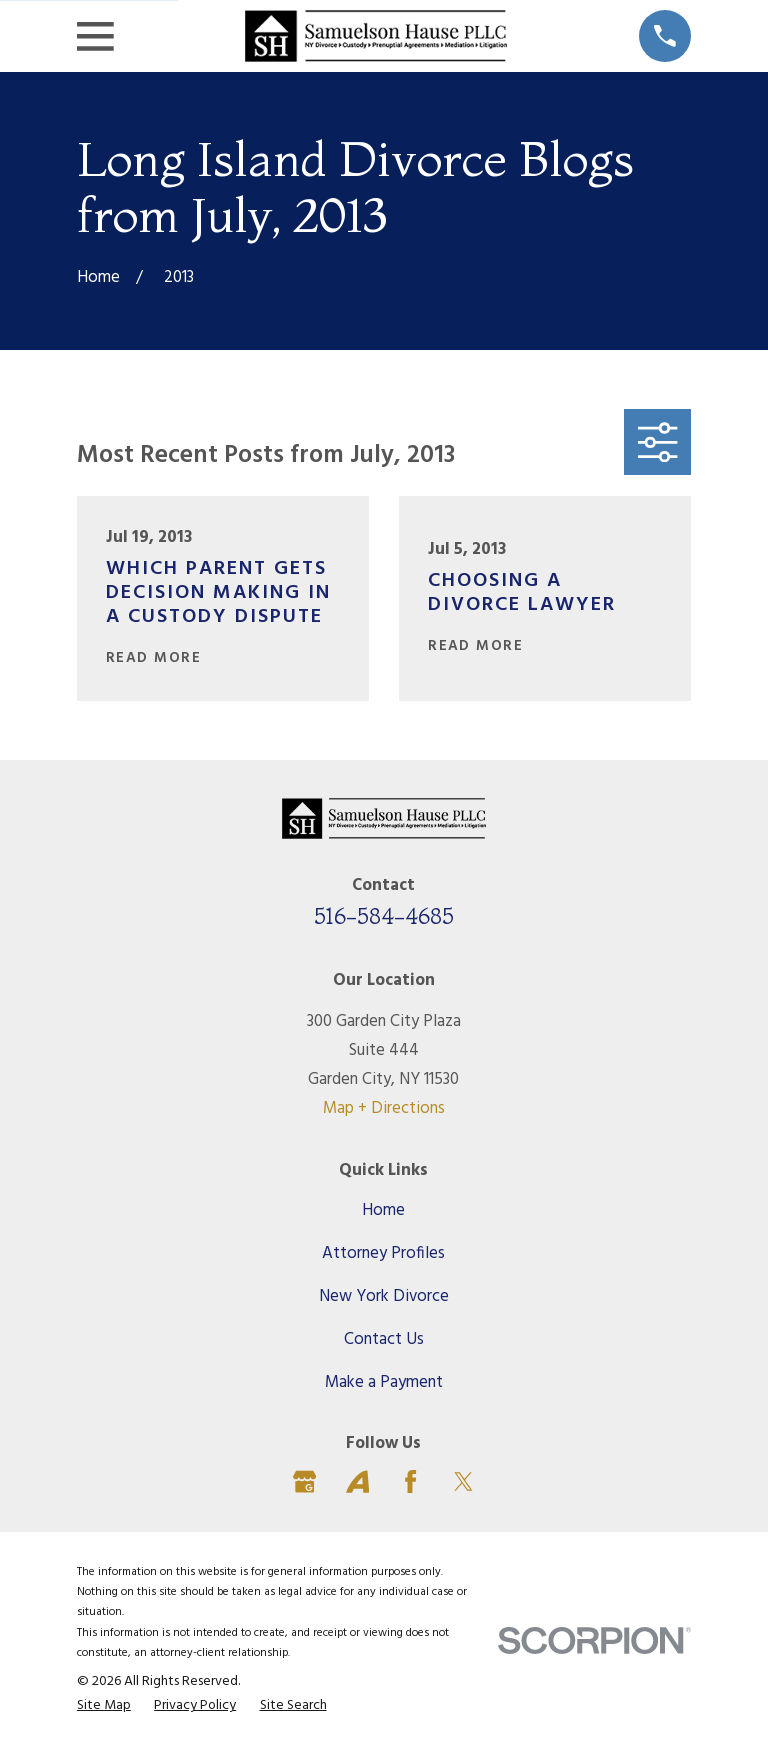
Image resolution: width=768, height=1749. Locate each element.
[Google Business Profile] (304, 1481)
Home (383, 1210)
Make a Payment (384, 1382)
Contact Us (384, 1339)
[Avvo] (357, 1481)
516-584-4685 (384, 916)
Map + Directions (384, 1108)
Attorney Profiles (383, 1253)
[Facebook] (410, 1481)
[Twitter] (463, 1481)
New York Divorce (384, 1296)
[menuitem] (104, 1706)
